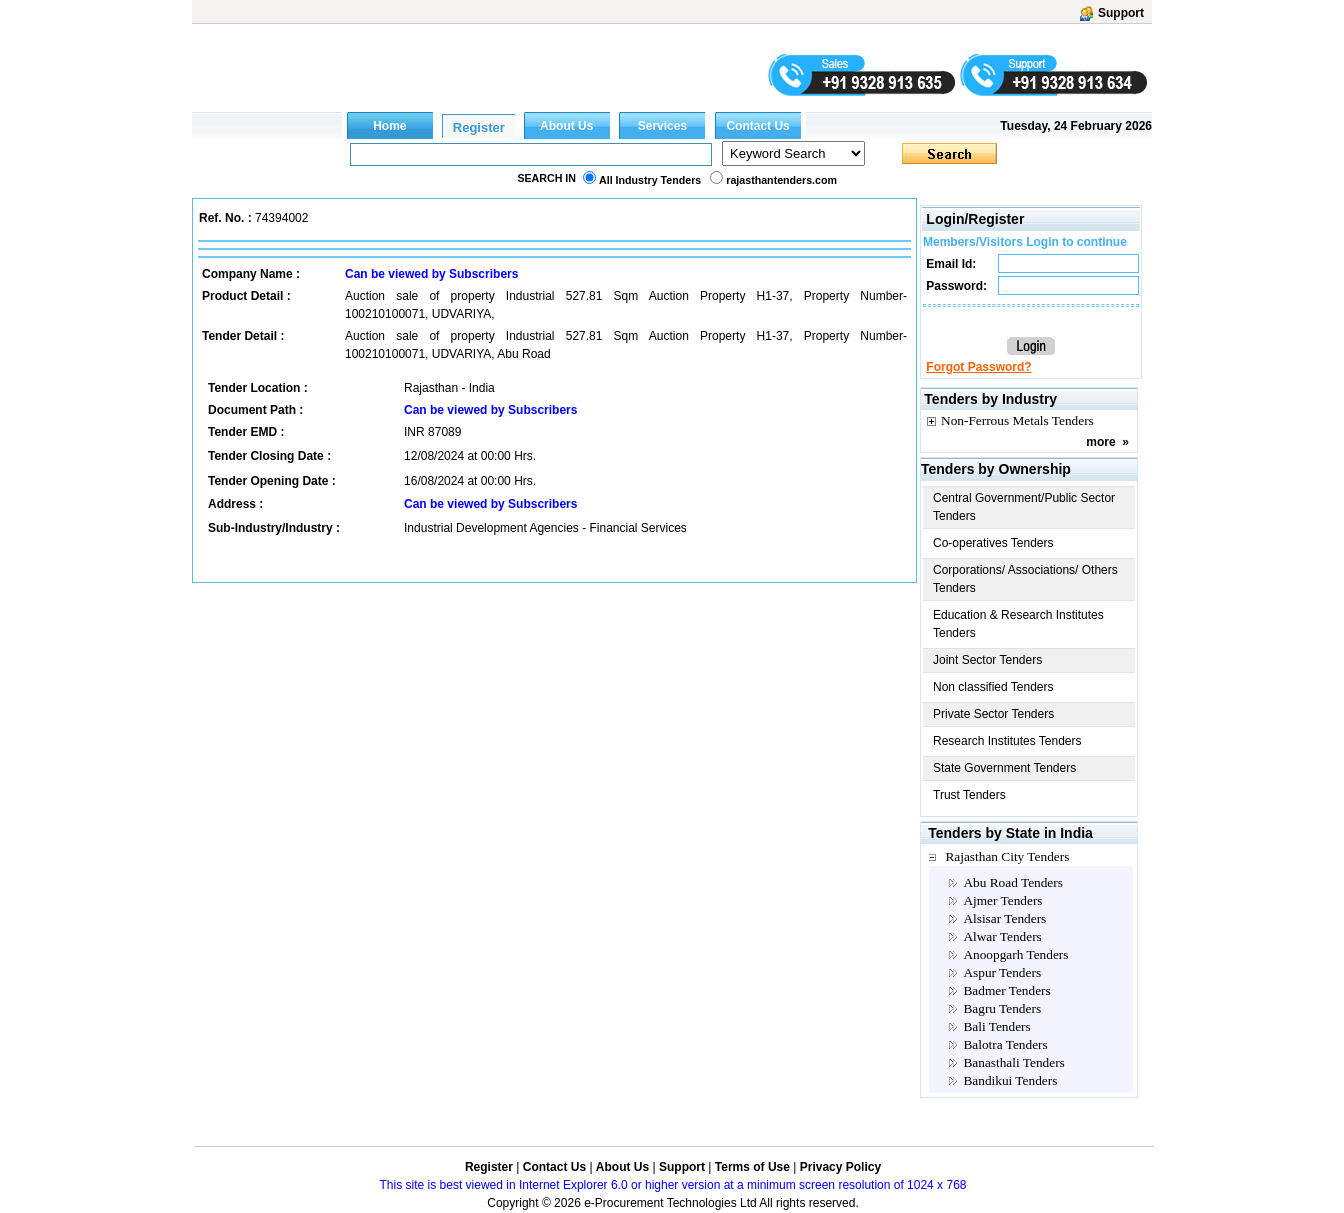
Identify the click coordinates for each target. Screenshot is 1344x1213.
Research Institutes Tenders (1007, 741)
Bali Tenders (996, 1026)
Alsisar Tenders (1004, 918)
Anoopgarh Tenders (1015, 954)
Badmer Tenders (1006, 990)
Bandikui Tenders (1010, 1080)
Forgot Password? (978, 367)
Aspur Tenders (1002, 972)
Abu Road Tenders (1013, 882)
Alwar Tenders (1002, 936)
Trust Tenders (969, 795)
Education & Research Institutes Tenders (1018, 624)
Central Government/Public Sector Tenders (1024, 507)
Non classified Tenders (993, 687)
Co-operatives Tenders (993, 543)
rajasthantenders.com (781, 180)
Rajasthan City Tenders (1007, 856)
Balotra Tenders (1005, 1044)
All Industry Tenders (650, 180)
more (1100, 442)
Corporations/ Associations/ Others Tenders (1025, 579)
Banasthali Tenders (1013, 1062)
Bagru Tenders (1002, 1008)
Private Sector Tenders (993, 714)
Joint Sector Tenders (987, 660)
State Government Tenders (1004, 768)
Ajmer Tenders (1002, 900)
